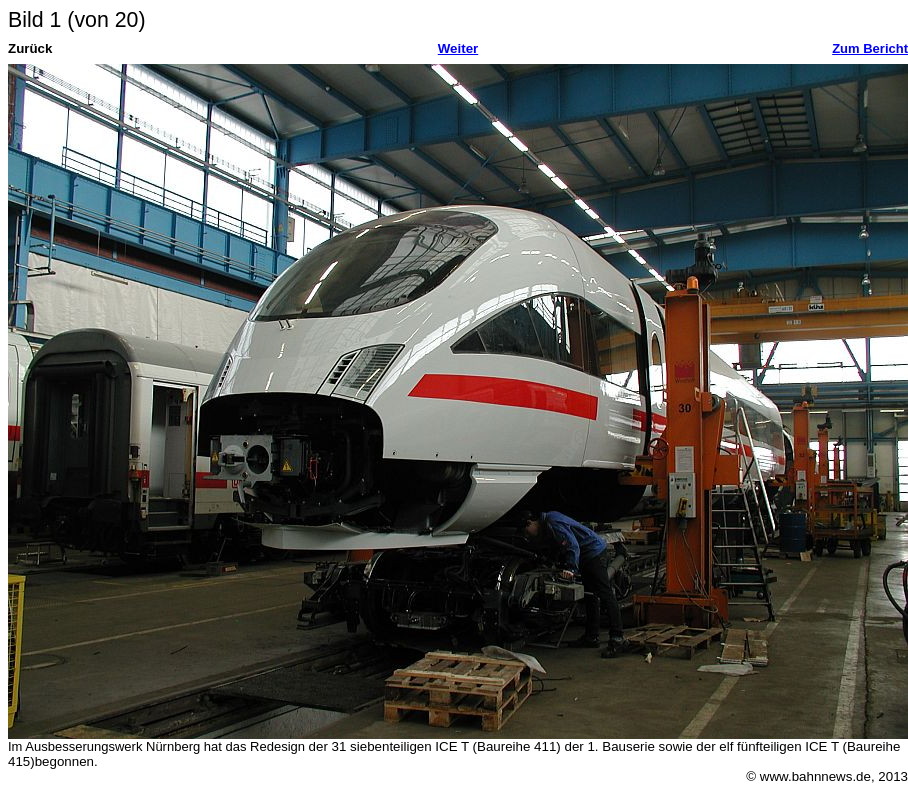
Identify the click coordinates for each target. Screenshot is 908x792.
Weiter (458, 48)
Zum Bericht (870, 48)
